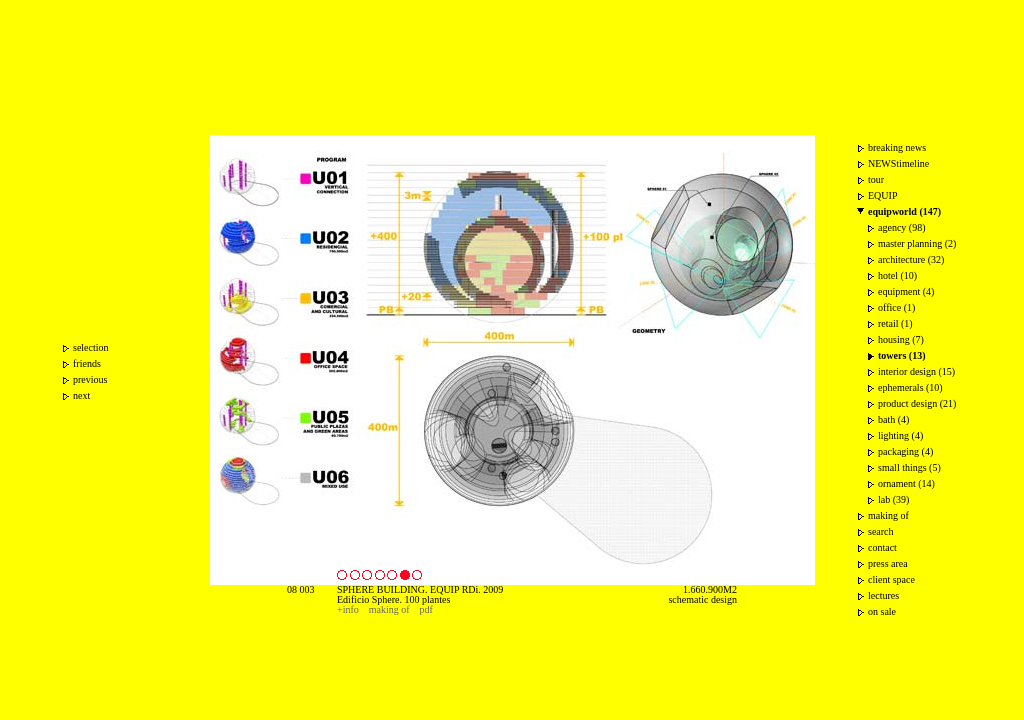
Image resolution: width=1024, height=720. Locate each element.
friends (87, 363)
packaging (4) (905, 451)
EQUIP (882, 195)
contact (882, 547)
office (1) (896, 307)
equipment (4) (906, 291)
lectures (883, 595)
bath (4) (893, 419)
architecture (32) (911, 259)
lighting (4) (900, 435)
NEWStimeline (898, 163)
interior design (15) (916, 371)
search (881, 531)
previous (90, 379)
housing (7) (901, 339)
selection (91, 347)
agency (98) (901, 227)
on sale (882, 611)
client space (891, 579)
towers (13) (901, 355)
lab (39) (893, 499)
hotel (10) (897, 275)
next (81, 395)
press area (888, 563)
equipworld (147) (904, 211)
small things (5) (909, 467)
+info (348, 609)
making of (389, 609)
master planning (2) (917, 243)
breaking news (897, 147)
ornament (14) (906, 483)
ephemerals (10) (910, 387)
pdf (426, 609)
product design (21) (917, 403)
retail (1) (895, 323)
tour (876, 179)
